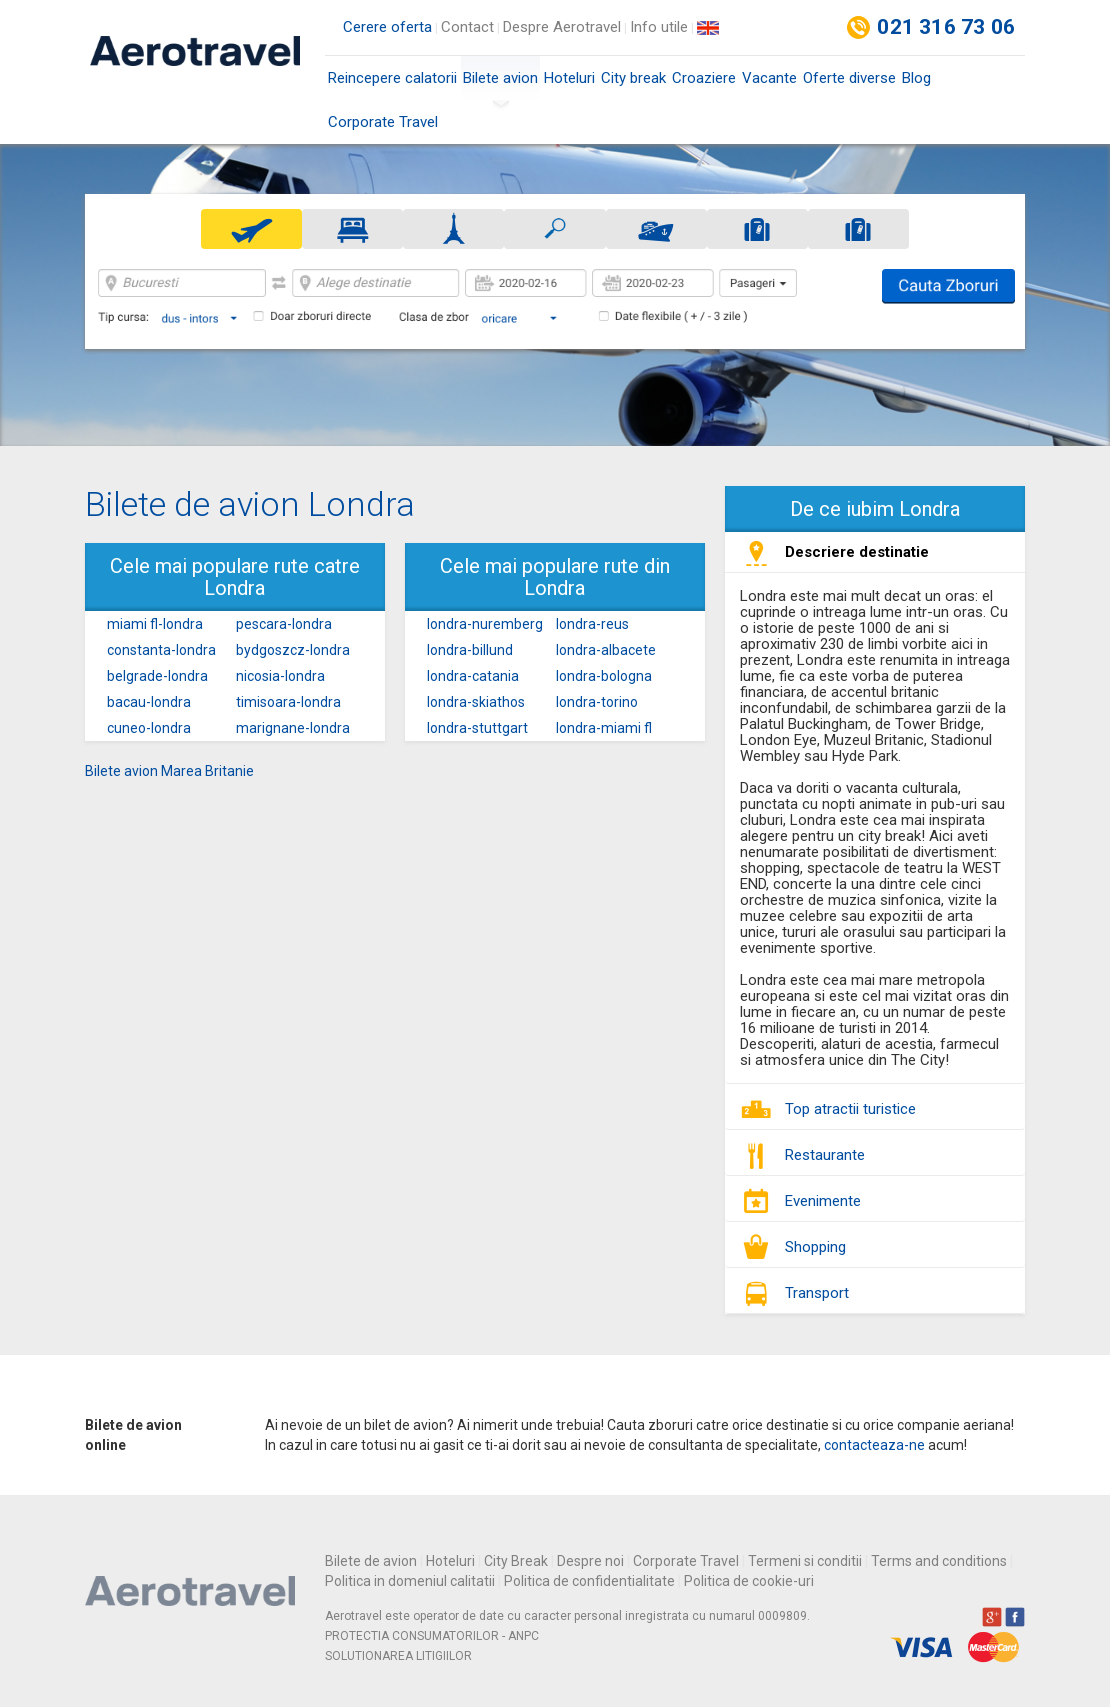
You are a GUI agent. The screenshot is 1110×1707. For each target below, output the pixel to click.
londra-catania (473, 676)
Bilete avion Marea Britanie (169, 771)
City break (633, 78)
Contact (467, 27)
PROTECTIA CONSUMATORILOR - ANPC (432, 1636)
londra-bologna (604, 676)
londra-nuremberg (485, 624)
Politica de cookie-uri (749, 1581)
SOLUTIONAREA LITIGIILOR (398, 1656)
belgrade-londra (157, 676)
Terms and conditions (939, 1561)
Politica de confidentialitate (589, 1581)
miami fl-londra (155, 624)
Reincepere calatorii (392, 78)
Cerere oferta (387, 27)
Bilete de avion (371, 1561)
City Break (516, 1561)
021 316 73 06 (946, 27)
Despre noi (590, 1561)
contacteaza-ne (874, 1445)
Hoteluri (569, 78)
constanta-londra (161, 650)
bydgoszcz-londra (293, 650)
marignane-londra (293, 728)
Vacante (769, 78)
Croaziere (704, 78)
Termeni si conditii (805, 1561)
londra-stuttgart (477, 728)
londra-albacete (606, 650)
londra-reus (592, 624)
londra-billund (470, 650)
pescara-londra (284, 624)
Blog (916, 78)
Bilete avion (500, 84)
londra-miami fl (604, 728)
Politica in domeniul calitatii (410, 1581)
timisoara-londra (288, 702)
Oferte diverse (849, 78)
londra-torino (597, 702)
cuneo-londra (149, 728)
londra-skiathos (476, 702)
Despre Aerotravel (562, 27)
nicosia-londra (280, 676)
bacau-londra (149, 702)
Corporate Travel (383, 122)
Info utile (659, 27)
